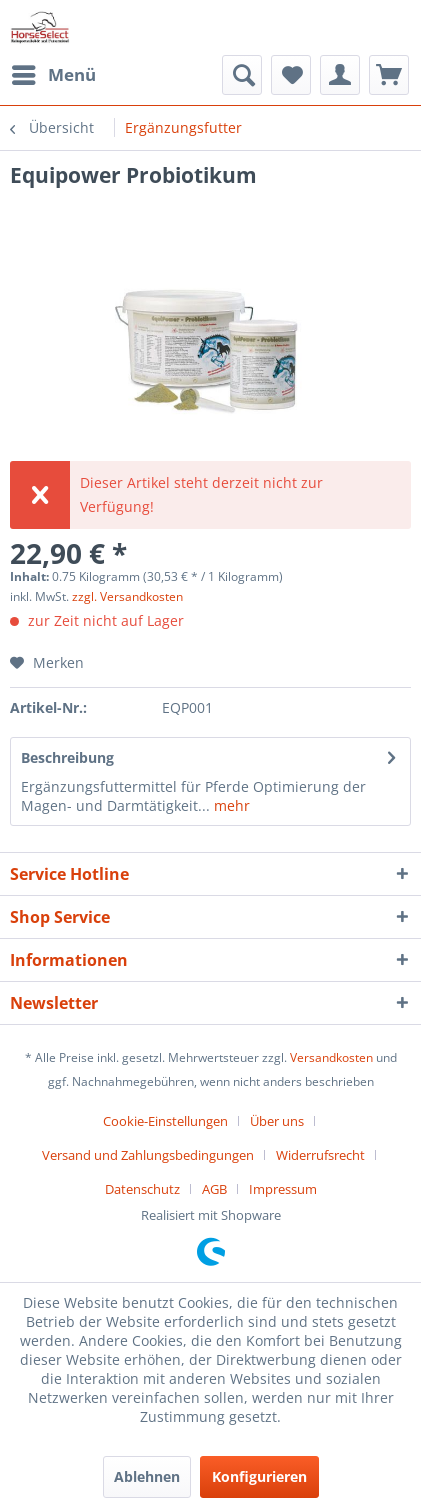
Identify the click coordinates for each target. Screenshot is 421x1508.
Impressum (283, 1189)
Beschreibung (67, 757)
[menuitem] (53, 75)
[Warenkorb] (389, 75)
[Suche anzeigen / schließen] (242, 75)
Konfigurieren (259, 1476)
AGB (214, 1189)
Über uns (277, 1121)
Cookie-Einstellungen (165, 1121)
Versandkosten (331, 1057)
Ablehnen (147, 1476)
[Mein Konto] (340, 75)
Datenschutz (142, 1189)
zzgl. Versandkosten (127, 596)
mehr (230, 805)
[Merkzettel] (291, 75)
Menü (54, 72)
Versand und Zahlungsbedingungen (148, 1155)
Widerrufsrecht (320, 1155)
